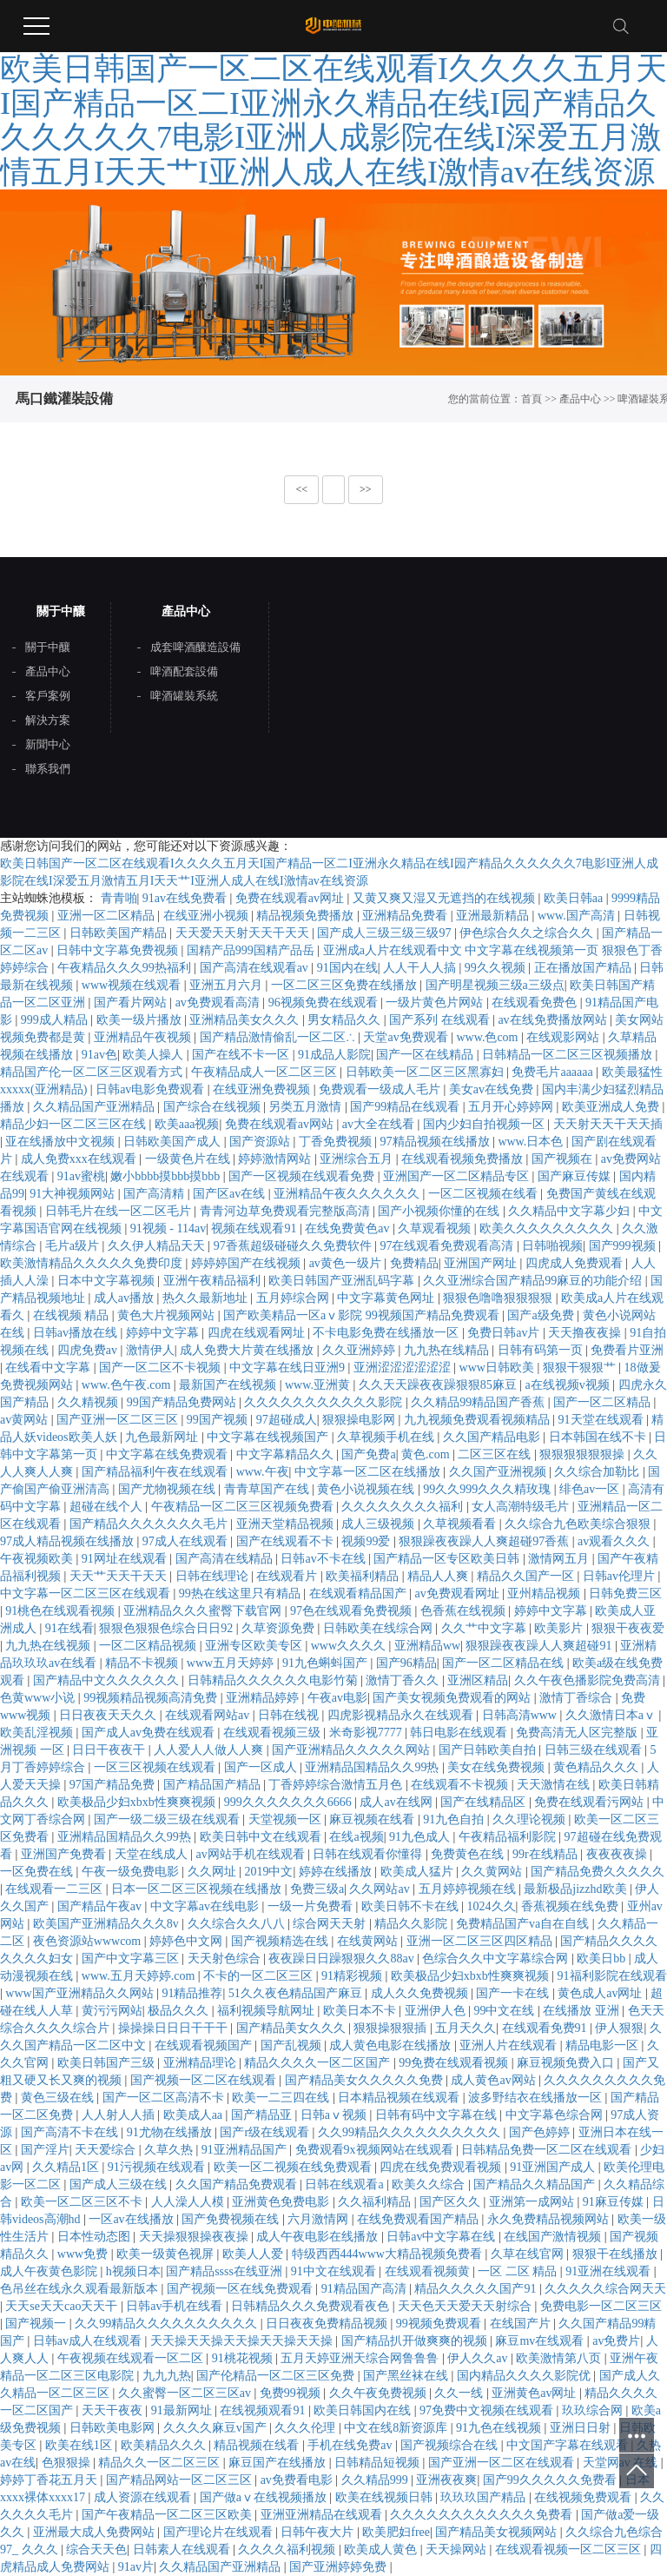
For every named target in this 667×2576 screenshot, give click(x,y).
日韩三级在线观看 (595, 1749)
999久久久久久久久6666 (289, 1802)
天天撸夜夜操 (586, 1332)
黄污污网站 (112, 2010)
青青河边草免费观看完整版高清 (286, 1211)
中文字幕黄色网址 (387, 1298)
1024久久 (491, 1906)
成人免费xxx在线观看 (80, 1158)
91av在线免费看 (186, 898)
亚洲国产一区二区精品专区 (457, 1176)
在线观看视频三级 (273, 1732)
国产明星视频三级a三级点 (495, 985)
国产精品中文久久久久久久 (107, 1680)
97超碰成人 (286, 1419)
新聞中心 (47, 745)
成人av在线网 (397, 1802)
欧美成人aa (194, 2114)
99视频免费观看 (440, 2323)
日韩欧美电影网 (113, 2427)
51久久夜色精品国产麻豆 (297, 1993)
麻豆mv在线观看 (540, 2340)
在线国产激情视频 (554, 2236)
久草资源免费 (279, 1628)
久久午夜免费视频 (379, 2393)
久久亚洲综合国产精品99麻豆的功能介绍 (534, 1280)
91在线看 (69, 1628)
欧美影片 (560, 1628)
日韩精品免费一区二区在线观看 (548, 2149)
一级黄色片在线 (189, 1158)
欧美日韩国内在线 (364, 2410)
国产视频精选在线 (281, 1941)
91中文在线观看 (335, 2271)
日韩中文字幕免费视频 (119, 950)
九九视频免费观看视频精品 (478, 1419)
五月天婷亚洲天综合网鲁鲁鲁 (361, 2358)
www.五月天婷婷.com (140, 1975)
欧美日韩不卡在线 (411, 1906)
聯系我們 (47, 769)
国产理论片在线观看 (219, 2532)
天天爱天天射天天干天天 (244, 932)
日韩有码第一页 (542, 1350)
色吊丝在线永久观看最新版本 (81, 2288)
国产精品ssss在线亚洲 (225, 2271)
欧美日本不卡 (361, 2010)
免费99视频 (292, 2393)
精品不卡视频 (143, 1663)
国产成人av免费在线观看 (150, 1732)
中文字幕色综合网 (555, 2114)
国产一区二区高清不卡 (165, 2097)
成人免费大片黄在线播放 (248, 1350)
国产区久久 (451, 2201)
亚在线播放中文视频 (61, 1141)
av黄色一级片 (347, 1263)
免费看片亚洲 (627, 1350)
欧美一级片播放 (140, 1019)
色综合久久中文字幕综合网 (496, 1958)
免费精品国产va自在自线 (524, 1923)
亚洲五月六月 (227, 985)
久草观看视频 (436, 1228)
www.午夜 (262, 1471)
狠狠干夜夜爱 (627, 1628)
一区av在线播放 (132, 2219)
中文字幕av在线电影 (206, 1906)
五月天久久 (465, 2028)
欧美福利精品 (364, 1576)
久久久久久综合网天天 (605, 2288)
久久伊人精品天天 (158, 1245)
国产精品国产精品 (213, 1784)
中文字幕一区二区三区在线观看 (87, 1593)
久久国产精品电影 (493, 1437)
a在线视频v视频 (569, 1384)
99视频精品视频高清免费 (152, 1697)
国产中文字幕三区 (132, 1958)
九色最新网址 (163, 1437)
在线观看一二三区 (55, 1888)
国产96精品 (406, 1663)
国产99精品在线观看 (406, 1106)
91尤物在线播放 (171, 2132)
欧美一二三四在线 (282, 2097)
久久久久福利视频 (288, 2549)
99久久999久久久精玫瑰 (488, 1489)
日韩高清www (521, 1715)
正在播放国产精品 (584, 967)
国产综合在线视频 (213, 1106)
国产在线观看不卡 (286, 1541)
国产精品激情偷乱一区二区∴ (279, 1037)
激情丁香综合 (577, 1697)
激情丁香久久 (404, 1680)
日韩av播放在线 (77, 1332)
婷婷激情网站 (276, 1158)
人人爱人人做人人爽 (210, 1749)
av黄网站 (25, 1419)
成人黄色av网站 (494, 2080)
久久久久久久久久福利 (403, 1506)
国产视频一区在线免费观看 (241, 2288)
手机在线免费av (351, 2445)
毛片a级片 (73, 1245)
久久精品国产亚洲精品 (95, 1106)
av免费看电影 (298, 2479)
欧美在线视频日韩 (385, 2497)
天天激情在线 (555, 1784)
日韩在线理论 (213, 1576)
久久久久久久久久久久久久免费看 (483, 2514)
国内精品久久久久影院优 (525, 2375)
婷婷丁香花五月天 (50, 2479)
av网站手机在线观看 (251, 1854)
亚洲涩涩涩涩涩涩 (403, 1367)
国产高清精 (155, 1193)
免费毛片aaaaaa (554, 1072)
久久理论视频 (530, 1819)
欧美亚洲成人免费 (612, 1106)
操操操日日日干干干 (174, 2028)
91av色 (99, 1054)
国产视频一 (37, 2323)
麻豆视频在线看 (373, 1819)
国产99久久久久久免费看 (551, 2479)
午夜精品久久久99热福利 (126, 967)
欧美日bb (603, 1958)
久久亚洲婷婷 (360, 1350)
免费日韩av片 (505, 1332)
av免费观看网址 (458, 1593)
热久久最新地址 (206, 1298)
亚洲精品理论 (201, 2062)
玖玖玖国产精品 (484, 2497)
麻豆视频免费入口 (567, 2062)
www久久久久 (350, 1645)
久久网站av (381, 1888)
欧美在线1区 (80, 2445)
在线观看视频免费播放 (463, 1158)
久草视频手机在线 (387, 1437)
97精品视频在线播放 (436, 1141)
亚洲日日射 (582, 2427)
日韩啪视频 (552, 1245)
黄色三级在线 (59, 2097)
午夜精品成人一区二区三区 (265, 1072)
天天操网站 (458, 2549)
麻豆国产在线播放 (278, 2462)
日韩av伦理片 (620, 1576)
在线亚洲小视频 (207, 915)
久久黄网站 (493, 1871)
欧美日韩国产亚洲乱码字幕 (343, 1280)
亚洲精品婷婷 (264, 1697)
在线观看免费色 (536, 1002)
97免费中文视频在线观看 (488, 2410)
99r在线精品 (546, 1854)
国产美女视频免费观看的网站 (453, 1697)
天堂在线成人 (153, 1854)
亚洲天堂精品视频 (286, 1523)
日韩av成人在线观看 (89, 2340)
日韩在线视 (290, 1715)
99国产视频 (219, 1419)
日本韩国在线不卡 (599, 1437)
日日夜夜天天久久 (109, 1715)
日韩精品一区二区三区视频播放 (569, 1054)
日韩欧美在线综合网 (379, 1628)
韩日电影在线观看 (460, 1732)
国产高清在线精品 (225, 1558)
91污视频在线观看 (158, 2167)
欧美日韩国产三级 (107, 2062)
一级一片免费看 (311, 1906)
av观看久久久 (615, 1541)
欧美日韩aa (575, 898)
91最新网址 (183, 2410)
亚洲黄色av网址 (535, 2393)
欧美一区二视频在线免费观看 (294, 2167)
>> (366, 489)
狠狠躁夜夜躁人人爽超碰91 (540, 1645)
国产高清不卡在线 (71, 2132)
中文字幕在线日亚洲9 (288, 1367)
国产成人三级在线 (119, 2184)
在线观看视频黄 (429, 2271)
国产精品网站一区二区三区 (180, 2479)
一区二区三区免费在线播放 (345, 985)
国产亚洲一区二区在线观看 (503, 2462)
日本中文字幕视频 (107, 1280)
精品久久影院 (412, 1923)
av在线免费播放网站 (554, 1019)
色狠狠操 (68, 2462)
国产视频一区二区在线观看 (205, 2080)
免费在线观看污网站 (590, 1802)
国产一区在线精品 (426, 1054)
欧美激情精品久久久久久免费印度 (93, 1263)
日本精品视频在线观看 (400, 2097)
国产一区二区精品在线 (504, 1663)
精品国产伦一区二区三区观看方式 (93, 1072)
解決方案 (47, 720)
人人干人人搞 (421, 967)
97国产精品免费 (113, 1784)
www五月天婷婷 (232, 1663)
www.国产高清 (577, 915)
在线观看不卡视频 (461, 1784)
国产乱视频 (293, 2045)
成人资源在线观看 (144, 2497)
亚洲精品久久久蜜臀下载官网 (204, 1610)
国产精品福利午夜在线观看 (156, 1471)
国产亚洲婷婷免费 (339, 2566)
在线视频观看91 (264, 2410)
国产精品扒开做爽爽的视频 (416, 2340)
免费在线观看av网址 (291, 898)
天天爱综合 (107, 2149)
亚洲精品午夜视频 (144, 1037)
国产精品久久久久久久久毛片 (150, 1523)
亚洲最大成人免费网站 (95, 2532)
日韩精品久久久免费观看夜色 (312, 2306)
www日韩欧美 (498, 1367)
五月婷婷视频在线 (469, 1888)
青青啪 (119, 898)
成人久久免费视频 (421, 1993)
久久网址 (214, 1871)
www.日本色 (531, 1141)
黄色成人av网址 (601, 1993)
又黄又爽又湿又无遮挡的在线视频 (445, 898)
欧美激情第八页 (560, 2358)
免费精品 (414, 1263)
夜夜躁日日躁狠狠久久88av (342, 1958)
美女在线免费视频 (497, 1767)
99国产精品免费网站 (183, 1402)
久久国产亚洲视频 (499, 1471)
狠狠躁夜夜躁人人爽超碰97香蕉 (485, 1541)
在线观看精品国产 (359, 1593)
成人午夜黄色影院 (50, 2271)
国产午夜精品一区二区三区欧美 (168, 2514)
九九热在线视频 (49, 1645)
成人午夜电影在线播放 (318, 2236)
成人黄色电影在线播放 (391, 2045)
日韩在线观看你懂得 (369, 1854)
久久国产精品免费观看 (237, 2184)
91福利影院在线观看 (612, 1975)
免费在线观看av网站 (281, 1124)
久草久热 (170, 2149)
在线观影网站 (564, 1037)
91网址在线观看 (126, 1558)
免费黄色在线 (469, 1854)
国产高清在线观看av (256, 967)
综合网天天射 (331, 1923)
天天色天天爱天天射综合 (466, 2306)
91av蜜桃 (81, 1176)
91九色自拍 (455, 1819)
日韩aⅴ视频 (335, 2114)
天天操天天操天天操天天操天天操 (243, 2340)
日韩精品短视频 (378, 2462)
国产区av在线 (230, 1193)
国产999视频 (624, 1245)
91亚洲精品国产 (245, 2149)
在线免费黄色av (349, 1228)
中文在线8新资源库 (397, 2427)
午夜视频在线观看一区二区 (132, 2358)
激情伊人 (150, 1350)
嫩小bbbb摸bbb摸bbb (166, 1176)
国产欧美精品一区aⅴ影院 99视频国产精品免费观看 (362, 1315)
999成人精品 (56, 1019)
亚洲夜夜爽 (446, 2479)
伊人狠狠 (619, 2028)
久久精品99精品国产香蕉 (479, 1402)
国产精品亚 (263, 2114)
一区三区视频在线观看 (156, 1767)
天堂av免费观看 (407, 1037)
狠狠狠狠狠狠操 (583, 1454)
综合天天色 (96, 2549)
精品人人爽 (439, 1576)
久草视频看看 (461, 1523)
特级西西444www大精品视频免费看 (388, 2254)
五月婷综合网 (294, 1298)
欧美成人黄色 (382, 2549)
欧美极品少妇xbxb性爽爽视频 (138, 1802)
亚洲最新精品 (494, 915)
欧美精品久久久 (165, 2445)
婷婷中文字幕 (164, 1332)
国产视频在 (564, 1158)
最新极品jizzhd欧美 (577, 1888)
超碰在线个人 (107, 1506)
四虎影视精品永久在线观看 (402, 1715)
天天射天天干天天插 (608, 1124)
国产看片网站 (132, 1002)
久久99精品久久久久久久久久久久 (411, 2132)
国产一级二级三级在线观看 (168, 1819)
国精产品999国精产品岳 (252, 950)
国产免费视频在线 (232, 2219)
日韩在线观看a (345, 2184)
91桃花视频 (244, 2358)
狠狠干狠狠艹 (581, 1367)
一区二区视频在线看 (484, 1193)
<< (301, 489)
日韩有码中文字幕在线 (437, 2114)
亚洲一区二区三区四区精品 (481, 1941)
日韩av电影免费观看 (152, 1089)
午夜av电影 (337, 1697)
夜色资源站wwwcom (88, 1941)
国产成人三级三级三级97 (385, 932)
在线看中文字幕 (49, 1367)
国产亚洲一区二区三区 (119, 1419)
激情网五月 (560, 1558)
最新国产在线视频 (229, 1384)
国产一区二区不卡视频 (161, 1367)
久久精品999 (376, 2479)
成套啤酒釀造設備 (195, 647)
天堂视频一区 (286, 1819)
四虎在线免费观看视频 (442, 2167)
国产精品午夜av (101, 1906)
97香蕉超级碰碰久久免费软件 (294, 1245)
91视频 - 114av (168, 1228)
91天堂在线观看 (602, 1419)
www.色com (488, 1037)
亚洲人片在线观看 (509, 2045)
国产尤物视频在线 (168, 1489)
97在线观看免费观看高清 (448, 1245)
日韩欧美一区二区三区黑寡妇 (426, 1072)
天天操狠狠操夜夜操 (195, 2236)
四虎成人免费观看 (575, 1263)
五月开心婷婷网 (512, 1106)
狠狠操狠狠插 (391, 2028)
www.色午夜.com (128, 1384)
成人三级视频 (379, 1523)
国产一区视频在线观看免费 (303, 1176)
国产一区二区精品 (603, 1402)
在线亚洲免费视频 (263, 1089)
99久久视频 (497, 967)
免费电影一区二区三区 (601, 2306)
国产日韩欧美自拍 (489, 1749)
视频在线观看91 (255, 1228)
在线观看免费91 (546, 2028)
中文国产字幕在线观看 (568, 2445)
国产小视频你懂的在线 (440, 1211)
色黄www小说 (39, 1697)
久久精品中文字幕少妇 (570, 1211)
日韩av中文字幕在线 (442, 2236)
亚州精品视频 (545, 1593)
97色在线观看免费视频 (352, 1610)
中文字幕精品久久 (286, 1454)
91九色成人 (421, 1836)
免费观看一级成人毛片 (381, 1089)
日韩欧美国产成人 (173, 1141)
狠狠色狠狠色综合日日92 (167, 1628)
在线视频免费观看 (584, 2497)
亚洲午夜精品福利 (213, 1280)
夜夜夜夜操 (618, 1854)
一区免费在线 (38, 1871)
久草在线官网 (529, 2254)
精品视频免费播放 (306, 915)
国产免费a (368, 1454)
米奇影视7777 (367, 1732)
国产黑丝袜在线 (407, 2375)
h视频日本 (133, 2271)
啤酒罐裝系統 (184, 696)
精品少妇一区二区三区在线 (74, 1124)
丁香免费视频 (337, 1141)
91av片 (136, 2566)
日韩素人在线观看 (183, 2549)
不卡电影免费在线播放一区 (387, 1332)
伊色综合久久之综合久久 (528, 932)
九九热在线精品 (448, 1350)
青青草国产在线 (268, 1489)
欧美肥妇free (396, 2532)
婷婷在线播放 (337, 1871)
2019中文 (268, 1871)
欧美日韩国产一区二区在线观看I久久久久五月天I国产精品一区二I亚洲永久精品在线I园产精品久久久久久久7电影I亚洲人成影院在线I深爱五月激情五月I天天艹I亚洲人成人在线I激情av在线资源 (333, 120)
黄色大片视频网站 (167, 1315)
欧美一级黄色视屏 (166, 2254)
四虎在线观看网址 (258, 1332)
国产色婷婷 (541, 2132)
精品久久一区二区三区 (160, 2462)
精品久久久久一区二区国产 (318, 2062)
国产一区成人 (262, 1767)
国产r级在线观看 (266, 2132)
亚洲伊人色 (437, 2010)
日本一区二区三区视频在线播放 (198, 1888)
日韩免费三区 (625, 1593)
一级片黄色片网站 (436, 1002)
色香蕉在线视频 (464, 1610)
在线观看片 (288, 1576)
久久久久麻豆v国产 (216, 2427)
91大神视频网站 (74, 1193)
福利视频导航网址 (267, 2010)
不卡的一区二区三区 (259, 1975)
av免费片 (616, 2340)
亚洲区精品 (477, 1680)
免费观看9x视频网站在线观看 (376, 2149)
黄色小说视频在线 (367, 1489)
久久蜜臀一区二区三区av (186, 2393)
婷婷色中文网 (187, 1941)
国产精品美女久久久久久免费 (365, 2080)
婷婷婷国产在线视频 (247, 1263)
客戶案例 (47, 696)
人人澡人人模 (189, 2201)
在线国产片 (522, 2323)
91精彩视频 (353, 1975)
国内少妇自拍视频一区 (485, 1124)
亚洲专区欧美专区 (255, 1645)
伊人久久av (479, 2358)
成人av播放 (125, 1298)
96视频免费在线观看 (324, 1002)
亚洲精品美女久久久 (245, 1019)
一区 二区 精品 (519, 2271)
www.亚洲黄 (319, 1384)
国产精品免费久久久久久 (597, 1871)
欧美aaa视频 (187, 1124)
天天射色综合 (226, 1958)
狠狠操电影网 (360, 1419)
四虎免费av (89, 1350)
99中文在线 (505, 2010)
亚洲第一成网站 (533, 2201)
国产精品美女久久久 (292, 2028)
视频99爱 (367, 1541)
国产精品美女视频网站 (497, 2532)
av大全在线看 (380, 1124)
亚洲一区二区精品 (107, 915)
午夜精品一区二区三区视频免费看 (244, 1506)
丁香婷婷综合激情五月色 (337, 1784)
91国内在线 (347, 967)
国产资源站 (261, 1141)
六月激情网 (319, 2219)
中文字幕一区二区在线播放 (369, 1471)
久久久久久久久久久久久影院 (325, 1402)
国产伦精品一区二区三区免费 (277, 2375)
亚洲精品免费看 (406, 915)
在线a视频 (356, 1836)
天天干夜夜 (114, 2410)
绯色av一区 (591, 1489)
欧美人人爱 (254, 2254)
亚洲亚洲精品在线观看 (323, 2514)
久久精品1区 (67, 2167)
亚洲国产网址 (482, 1263)
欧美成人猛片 (418, 1871)
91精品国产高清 (365, 2288)
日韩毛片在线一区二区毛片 (120, 1211)
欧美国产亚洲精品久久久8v (107, 1923)
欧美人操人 (154, 1054)
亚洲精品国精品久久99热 (373, 1767)
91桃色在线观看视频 (61, 1610)
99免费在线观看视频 (455, 2062)
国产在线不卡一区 (242, 1054)
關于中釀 (47, 647)
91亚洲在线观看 (609, 2271)
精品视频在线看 (258, 2445)
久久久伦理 (306, 2427)
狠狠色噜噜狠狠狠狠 (499, 1298)
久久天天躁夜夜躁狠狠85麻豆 (439, 1384)
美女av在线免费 (493, 1089)
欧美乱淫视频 (38, 1732)
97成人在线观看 (186, 1541)
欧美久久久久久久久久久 (548, 1228)
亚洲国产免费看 (65, 1854)
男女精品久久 (345, 1019)
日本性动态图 (95, 2236)
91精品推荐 (192, 1993)
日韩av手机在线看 (176, 2306)
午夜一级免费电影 (132, 1871)
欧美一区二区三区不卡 (83, 2201)
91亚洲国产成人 (554, 2167)
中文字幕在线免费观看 (168, 1454)
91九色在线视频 (500, 2427)
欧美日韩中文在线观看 (262, 1836)
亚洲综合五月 (358, 1158)
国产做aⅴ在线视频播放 (265, 2497)
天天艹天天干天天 (119, 1576)
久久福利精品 (376, 2201)
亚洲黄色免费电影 (282, 2201)
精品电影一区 (603, 2045)
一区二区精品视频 (149, 1645)
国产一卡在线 (514, 1993)
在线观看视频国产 (205, 2045)
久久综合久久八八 (238, 1923)
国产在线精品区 (484, 1802)
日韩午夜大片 (319, 2532)
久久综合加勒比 (598, 1471)
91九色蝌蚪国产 (326, 1663)
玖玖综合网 (594, 2410)
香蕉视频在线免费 (571, 1906)
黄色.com (426, 1454)
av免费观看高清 (219, 1002)
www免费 (84, 2254)
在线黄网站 (369, 1941)
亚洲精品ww (427, 1645)
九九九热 (166, 2375)
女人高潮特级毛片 (522, 1506)
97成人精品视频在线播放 (68, 1541)
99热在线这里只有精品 (241, 1593)
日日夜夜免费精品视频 (328, 2323)
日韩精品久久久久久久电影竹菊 (274, 1680)
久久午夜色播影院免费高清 (589, 1680)
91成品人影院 (334, 1054)
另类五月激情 (306, 1106)
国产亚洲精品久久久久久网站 (352, 1749)
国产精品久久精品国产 (535, 2184)
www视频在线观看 (133, 985)
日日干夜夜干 (110, 1749)
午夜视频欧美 (38, 1558)
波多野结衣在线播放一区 (536, 2097)
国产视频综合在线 (450, 2445)
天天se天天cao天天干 (63, 2306)
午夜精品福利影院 (509, 1836)
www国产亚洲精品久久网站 (80, 1993)
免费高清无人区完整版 (578, 1732)
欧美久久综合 (430, 2184)
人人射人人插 (120, 2114)
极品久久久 (180, 2010)
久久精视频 (89, 1402)
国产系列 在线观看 (440, 1019)
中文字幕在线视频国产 (269, 1437)
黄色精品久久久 (597, 1767)
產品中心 (580, 399)
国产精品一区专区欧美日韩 (448, 1558)
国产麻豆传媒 (576, 1176)
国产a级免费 (542, 1315)
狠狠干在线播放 (616, 2254)
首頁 (531, 399)
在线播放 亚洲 (582, 2010)
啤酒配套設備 (184, 672)
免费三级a (317, 1888)
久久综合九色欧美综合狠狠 (579, 1523)
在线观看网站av (209, 1715)
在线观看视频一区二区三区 (569, 2549)
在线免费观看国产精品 (419, 2219)
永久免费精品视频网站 (549, 2219)
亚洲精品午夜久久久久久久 (348, 1193)
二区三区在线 (496, 1454)
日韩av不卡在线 (324, 1558)
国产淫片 (45, 2149)
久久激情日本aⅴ (612, 1715)
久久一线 (460, 2393)
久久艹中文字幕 (485, 1628)
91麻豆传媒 (615, 2201)
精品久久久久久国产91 (476, 2288)
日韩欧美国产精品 (119, 932)
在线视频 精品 (72, 1315)
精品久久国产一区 (527, 1576)
